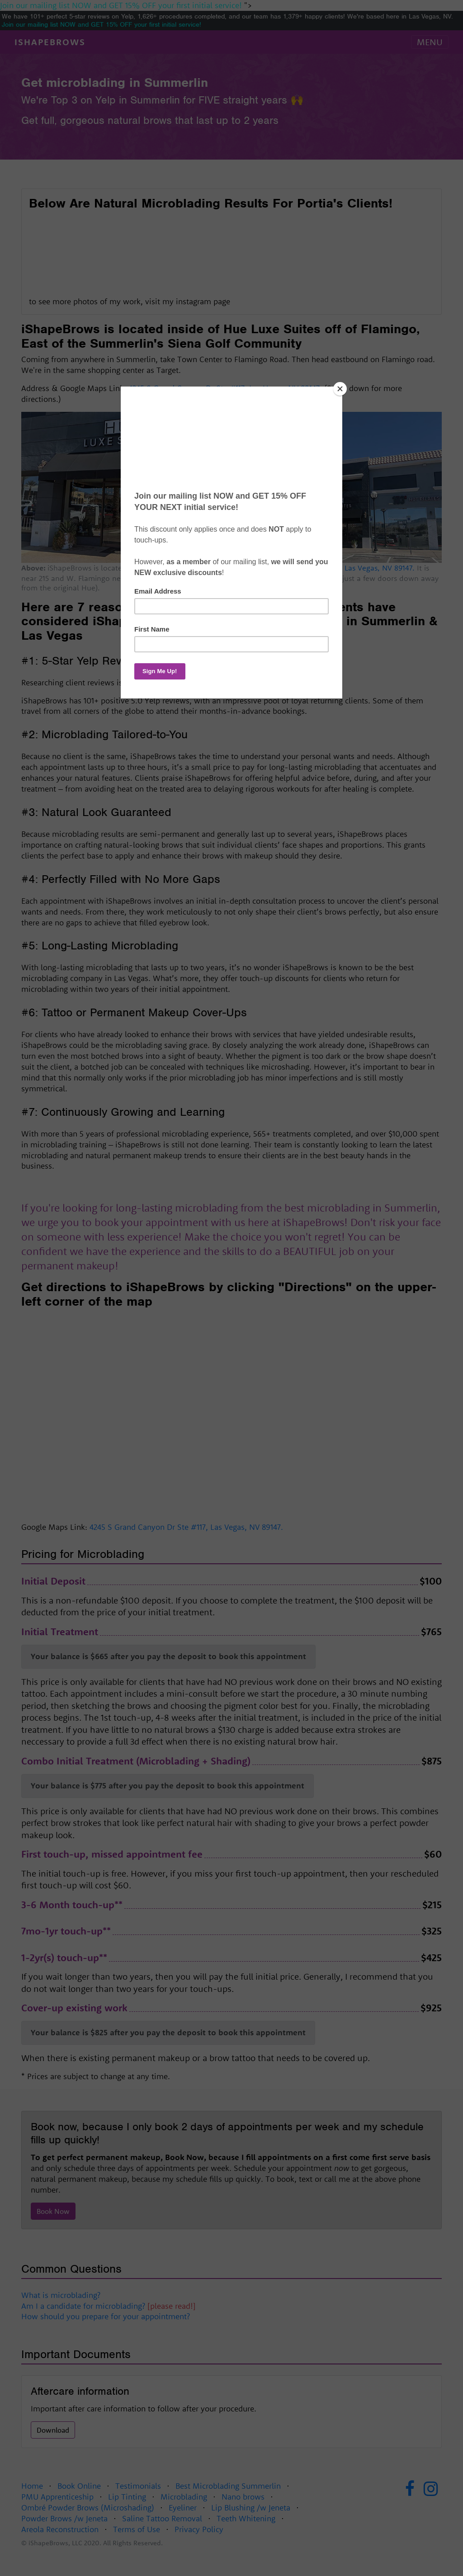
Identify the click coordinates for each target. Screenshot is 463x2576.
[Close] (340, 389)
